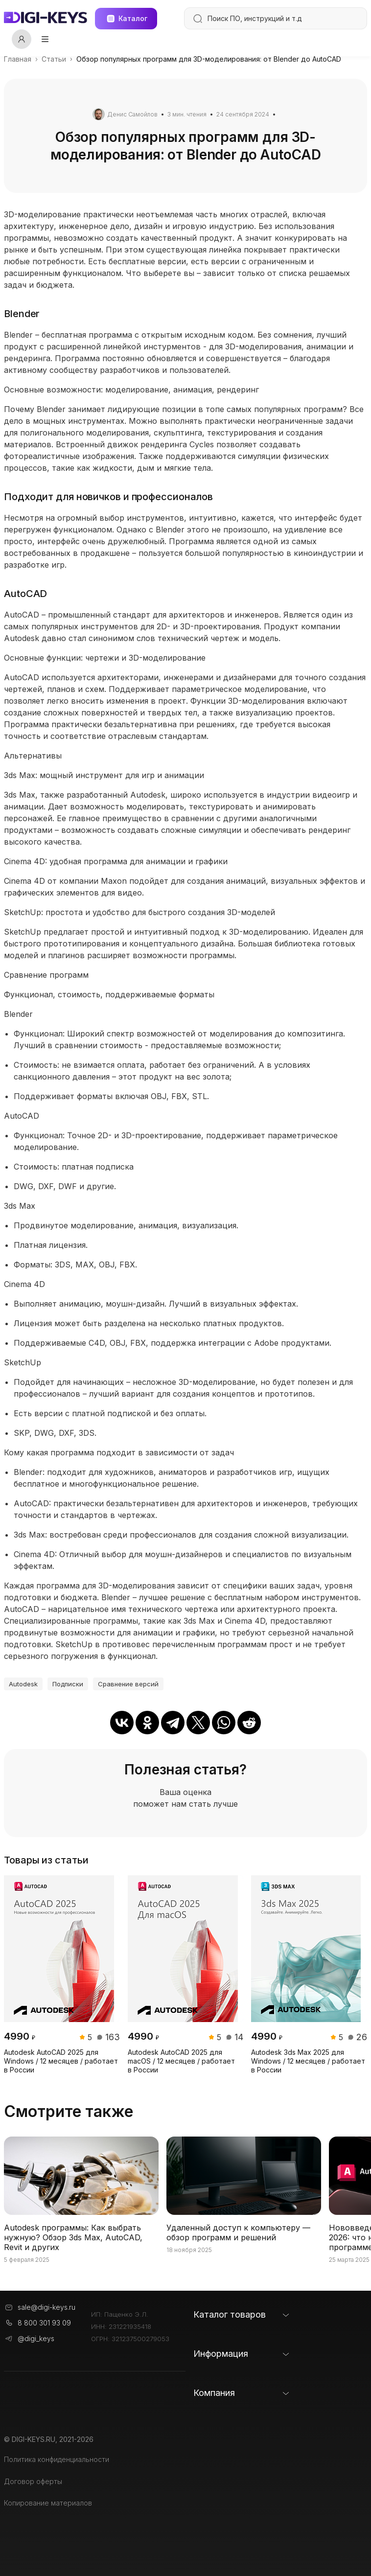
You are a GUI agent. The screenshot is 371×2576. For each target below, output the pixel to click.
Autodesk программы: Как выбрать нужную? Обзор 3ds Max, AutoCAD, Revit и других (73, 2237)
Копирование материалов (48, 2503)
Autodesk (23, 1684)
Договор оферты (33, 2481)
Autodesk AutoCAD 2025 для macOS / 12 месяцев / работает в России (181, 2061)
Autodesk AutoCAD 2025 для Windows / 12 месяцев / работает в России (61, 2061)
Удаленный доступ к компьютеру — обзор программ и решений (238, 2232)
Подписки (67, 1684)
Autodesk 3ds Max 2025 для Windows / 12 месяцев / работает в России (308, 2061)
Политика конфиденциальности (56, 2459)
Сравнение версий (128, 1684)
